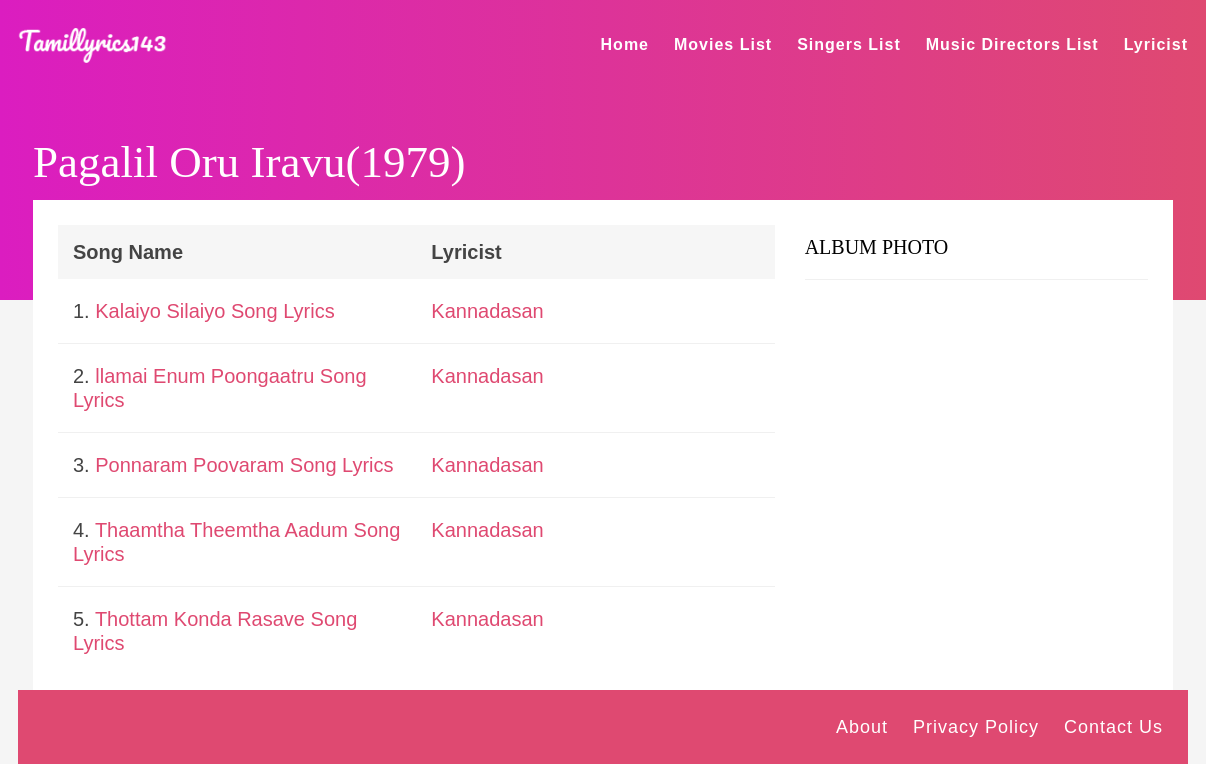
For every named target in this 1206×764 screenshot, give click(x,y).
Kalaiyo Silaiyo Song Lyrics (214, 311)
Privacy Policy (976, 727)
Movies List (723, 44)
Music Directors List (1012, 44)
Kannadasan (487, 311)
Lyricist (1156, 44)
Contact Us (1113, 727)
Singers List (849, 44)
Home (625, 44)
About (862, 727)
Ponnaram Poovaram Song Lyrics (244, 465)
